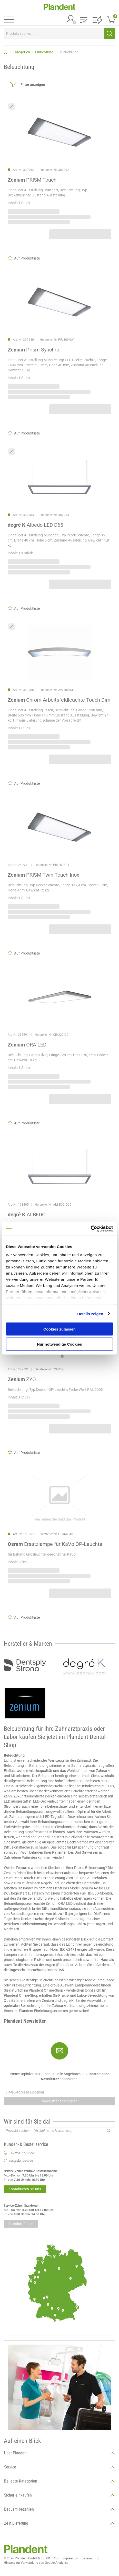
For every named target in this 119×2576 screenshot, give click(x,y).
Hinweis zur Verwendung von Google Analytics (36, 2563)
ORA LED (27, 1045)
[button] (83, 20)
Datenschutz (90, 2558)
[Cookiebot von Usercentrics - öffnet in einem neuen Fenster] (90, 1228)
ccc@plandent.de (21, 2160)
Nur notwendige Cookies (59, 1344)
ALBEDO (27, 1214)
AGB (56, 2558)
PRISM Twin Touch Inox (43, 875)
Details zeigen (90, 1313)
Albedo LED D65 (35, 525)
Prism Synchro (33, 350)
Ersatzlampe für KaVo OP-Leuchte (55, 1544)
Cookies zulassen (59, 1329)
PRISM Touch (32, 180)
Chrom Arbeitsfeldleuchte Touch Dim (59, 700)
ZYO (22, 1379)
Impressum (70, 2558)
